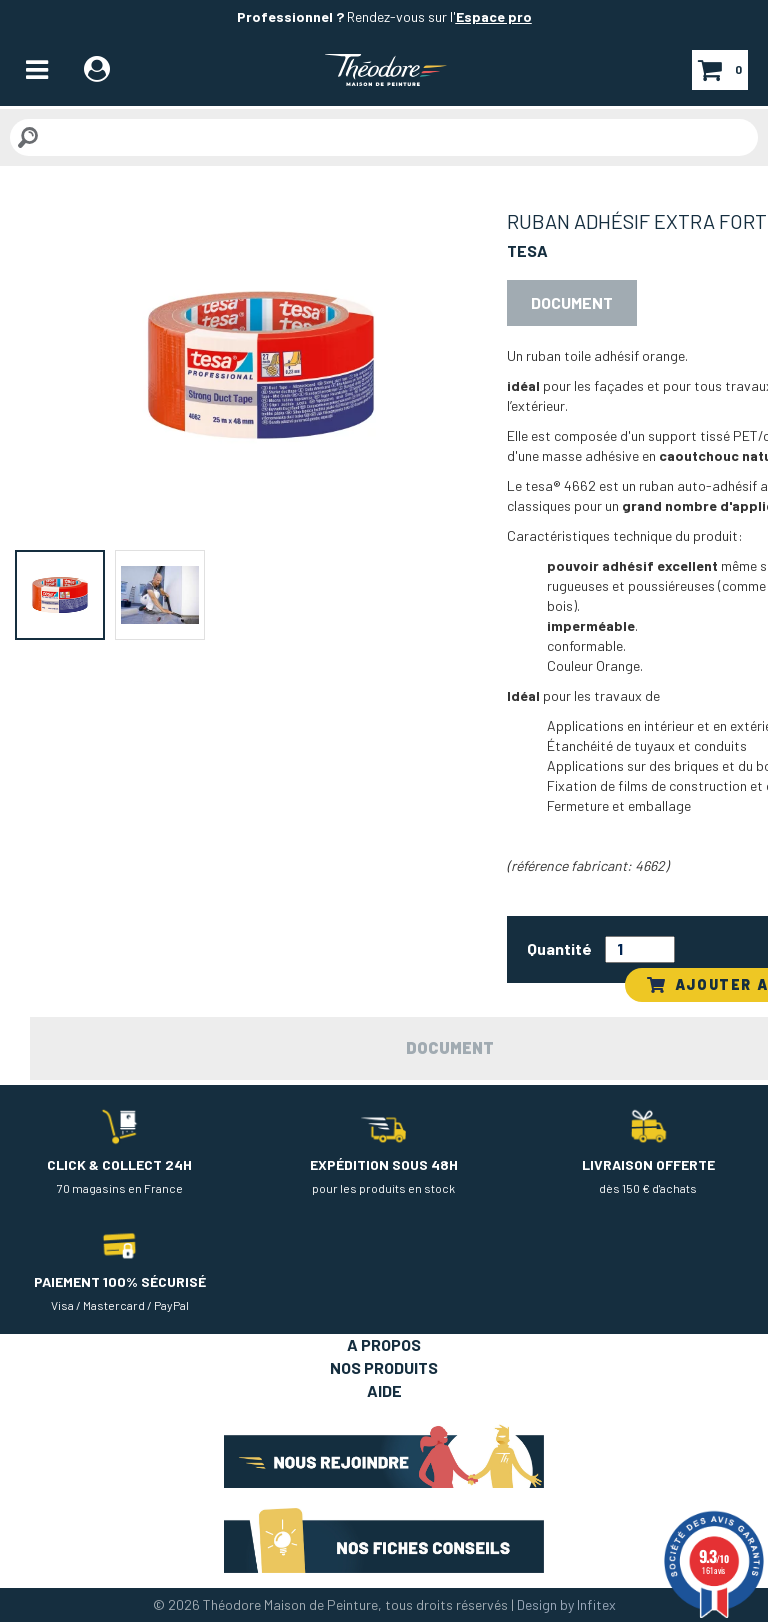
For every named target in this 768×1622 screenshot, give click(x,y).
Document (572, 302)
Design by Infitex (566, 1604)
